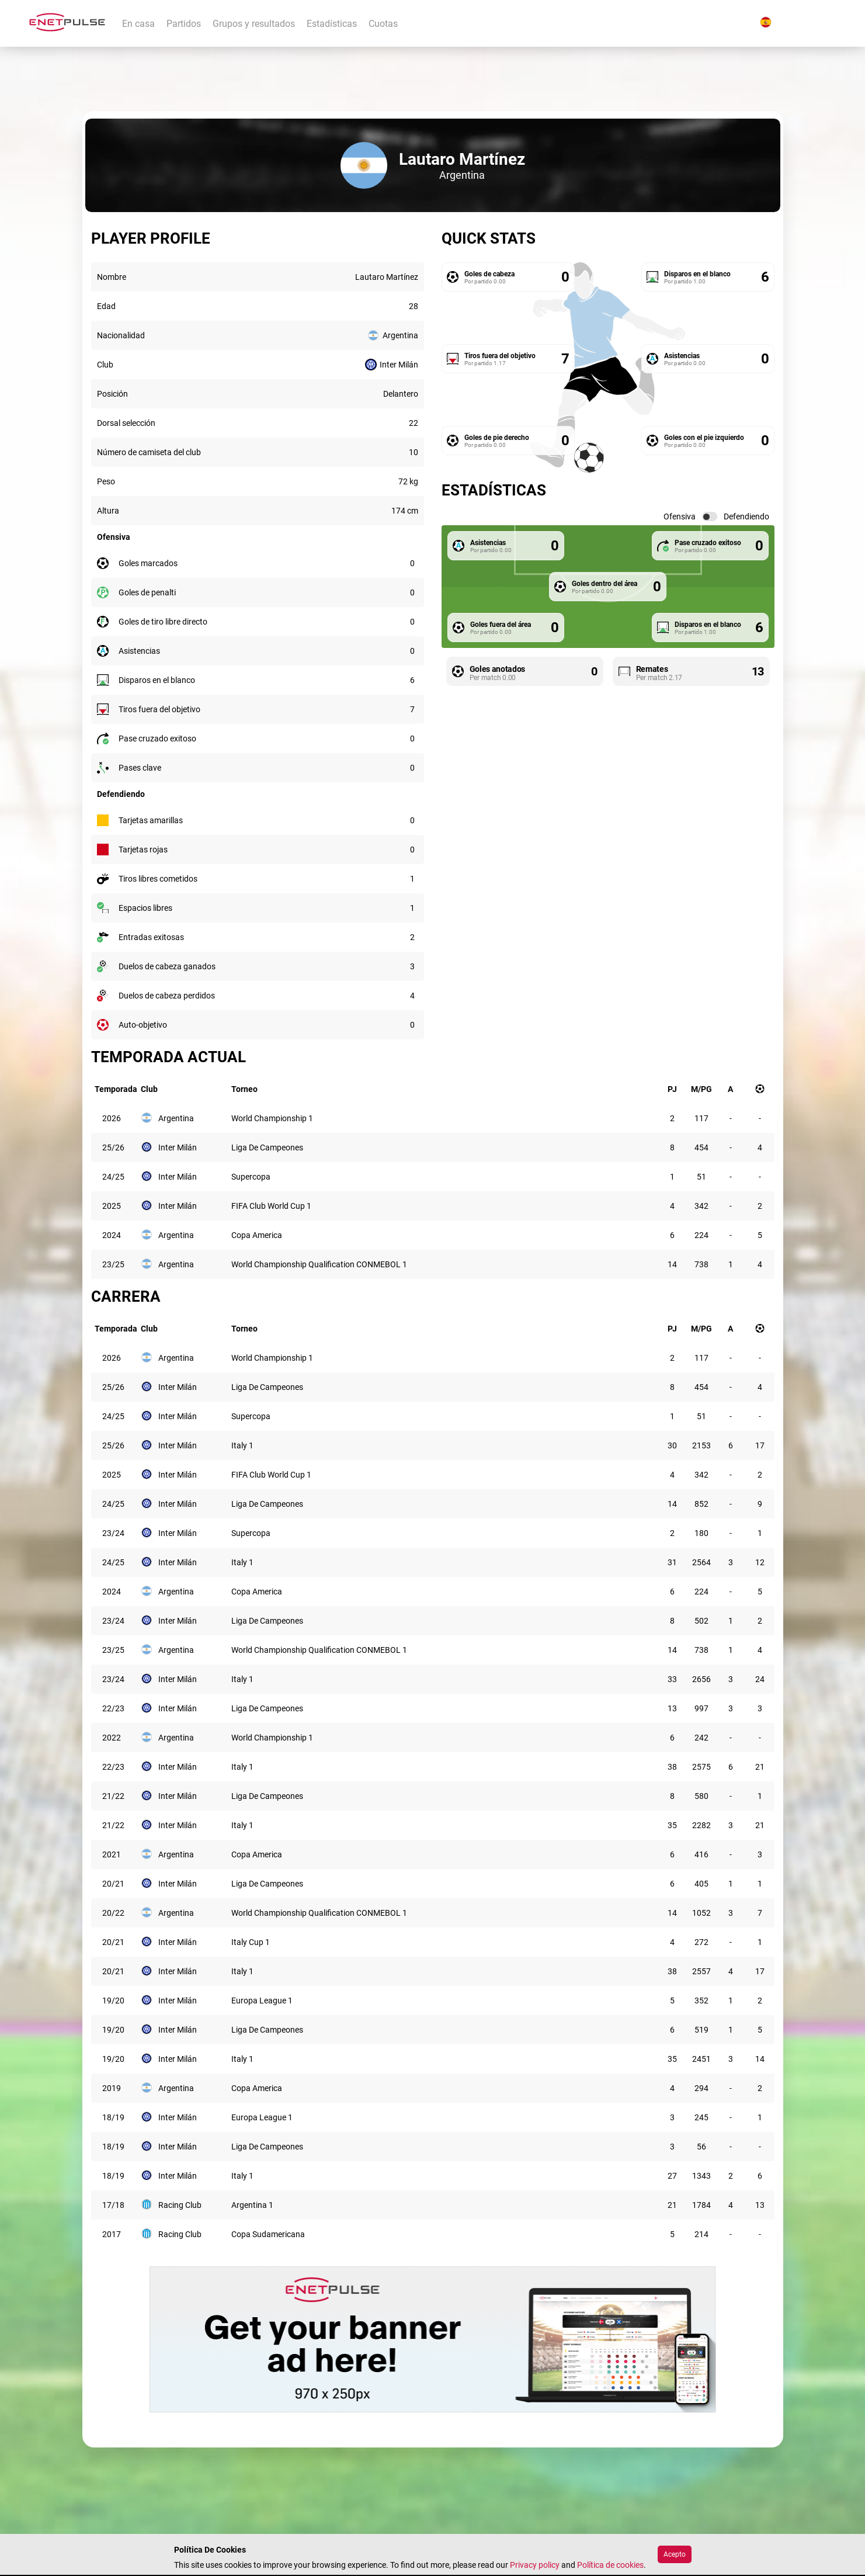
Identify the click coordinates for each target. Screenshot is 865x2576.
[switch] (709, 516)
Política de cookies (610, 2565)
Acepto (674, 2554)
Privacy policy (535, 2565)
